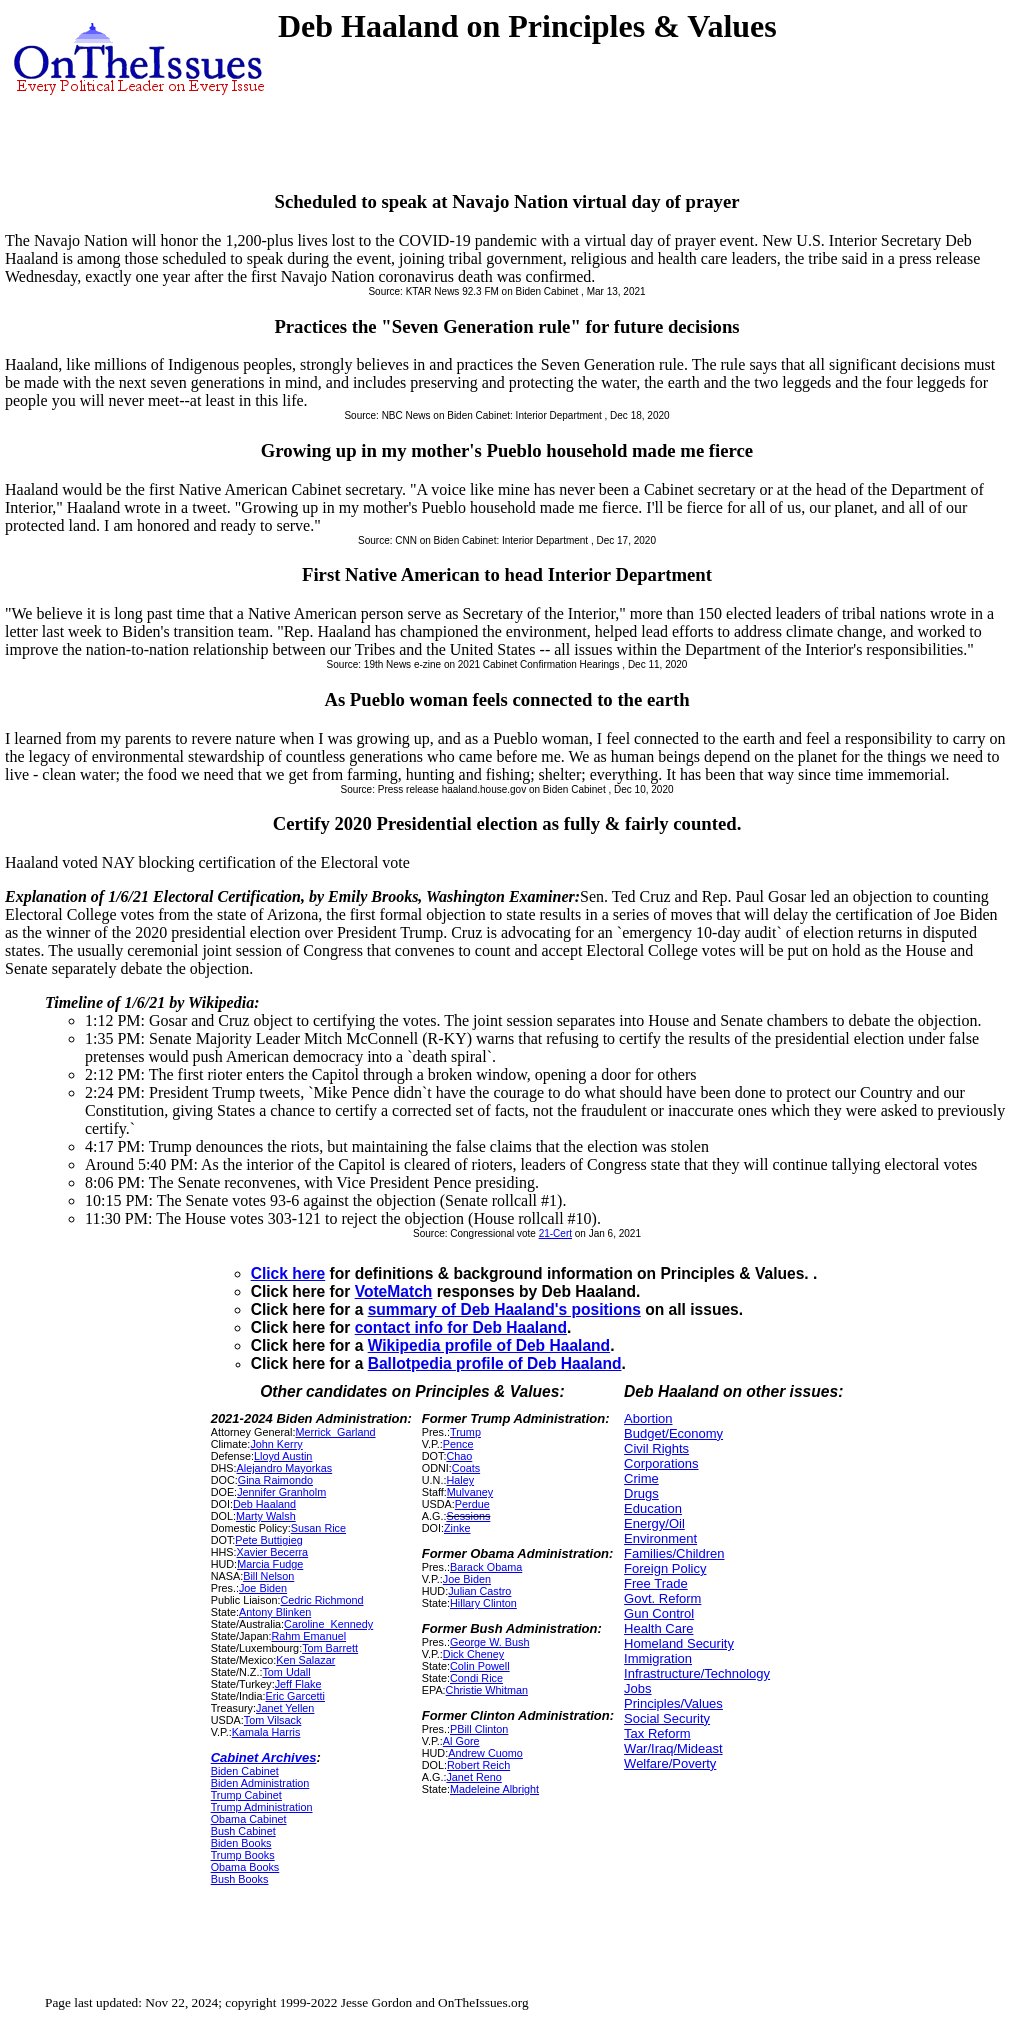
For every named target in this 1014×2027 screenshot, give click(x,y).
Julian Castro (479, 1591)
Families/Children (674, 1553)
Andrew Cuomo (485, 1753)
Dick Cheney (473, 1654)
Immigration (658, 1658)
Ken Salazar (305, 1660)
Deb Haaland (264, 1504)
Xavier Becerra (273, 1552)
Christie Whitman (487, 1690)
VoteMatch (394, 1291)
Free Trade (656, 1583)
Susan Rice (318, 1528)
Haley (460, 1480)
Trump (465, 1432)
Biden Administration (260, 1783)
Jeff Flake (298, 1684)
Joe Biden (263, 1588)
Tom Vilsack (273, 1720)
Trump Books (243, 1855)
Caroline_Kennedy (328, 1624)
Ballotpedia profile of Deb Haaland (495, 1363)
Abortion (648, 1418)
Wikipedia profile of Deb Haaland (489, 1345)
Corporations (661, 1463)
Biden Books (241, 1843)
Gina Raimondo (275, 1480)
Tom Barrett (330, 1648)
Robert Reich (478, 1765)
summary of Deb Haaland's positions (504, 1309)
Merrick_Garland (336, 1432)
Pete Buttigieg (268, 1540)
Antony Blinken (275, 1612)
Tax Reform (657, 1733)
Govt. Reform (662, 1598)
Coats (466, 1468)
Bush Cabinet (243, 1831)
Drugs (641, 1493)
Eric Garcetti (295, 1696)
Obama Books (245, 1867)
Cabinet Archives (264, 1757)
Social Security (667, 1718)
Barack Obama (486, 1567)
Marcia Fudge (270, 1564)
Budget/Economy (673, 1433)
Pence (458, 1444)
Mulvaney (470, 1492)
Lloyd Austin (283, 1456)
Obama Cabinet (249, 1819)
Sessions (468, 1516)
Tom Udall (286, 1672)
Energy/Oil (654, 1523)
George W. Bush (489, 1642)
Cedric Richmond (321, 1600)
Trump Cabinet (246, 1795)
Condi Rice (476, 1678)
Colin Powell (480, 1666)
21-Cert (555, 1233)
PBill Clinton (479, 1729)
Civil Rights (656, 1448)
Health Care (658, 1628)
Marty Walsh (266, 1516)
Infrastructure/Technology (697, 1673)
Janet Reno (473, 1777)
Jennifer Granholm (281, 1492)
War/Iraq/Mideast (673, 1748)
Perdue (472, 1504)
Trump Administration (262, 1807)
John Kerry (276, 1444)
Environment (660, 1538)
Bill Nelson (268, 1576)
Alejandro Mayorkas (285, 1468)
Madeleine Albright (494, 1789)
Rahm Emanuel (308, 1636)
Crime (641, 1478)
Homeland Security (679, 1643)
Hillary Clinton (483, 1603)
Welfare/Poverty (670, 1763)
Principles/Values (673, 1703)
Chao (459, 1456)
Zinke (457, 1528)
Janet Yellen (285, 1708)
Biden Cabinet (245, 1771)
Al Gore (461, 1741)
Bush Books (240, 1879)
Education (653, 1508)
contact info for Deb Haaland (461, 1327)
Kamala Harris (266, 1732)
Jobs (637, 1688)
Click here (288, 1273)
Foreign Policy (665, 1568)
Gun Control (659, 1613)
